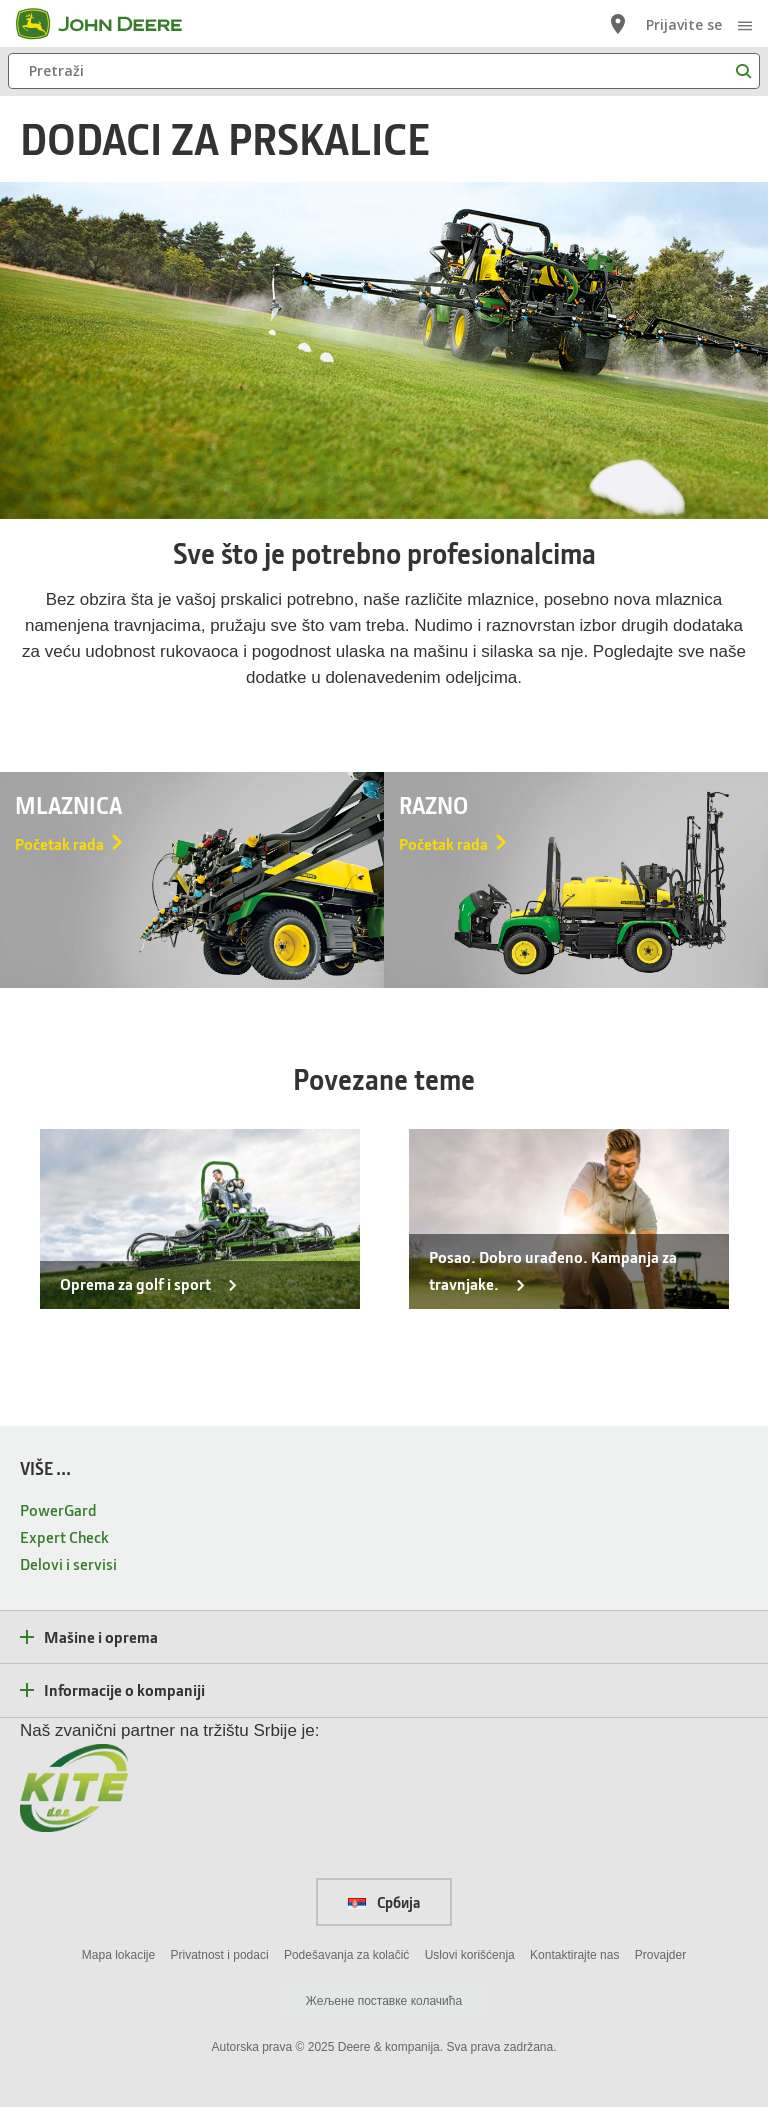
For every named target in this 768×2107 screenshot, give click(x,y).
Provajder (660, 1955)
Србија (384, 1902)
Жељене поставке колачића (384, 2001)
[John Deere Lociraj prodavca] (618, 24)
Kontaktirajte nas (574, 1955)
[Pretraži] (384, 71)
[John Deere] (111, 24)
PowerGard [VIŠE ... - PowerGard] (58, 1509)
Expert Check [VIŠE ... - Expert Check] (64, 1536)
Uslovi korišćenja (470, 1955)
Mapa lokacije (118, 1955)
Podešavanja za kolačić (346, 1955)
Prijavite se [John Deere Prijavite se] (684, 24)
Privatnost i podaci (220, 1955)
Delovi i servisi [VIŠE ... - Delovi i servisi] (68, 1563)
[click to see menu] (745, 24)
